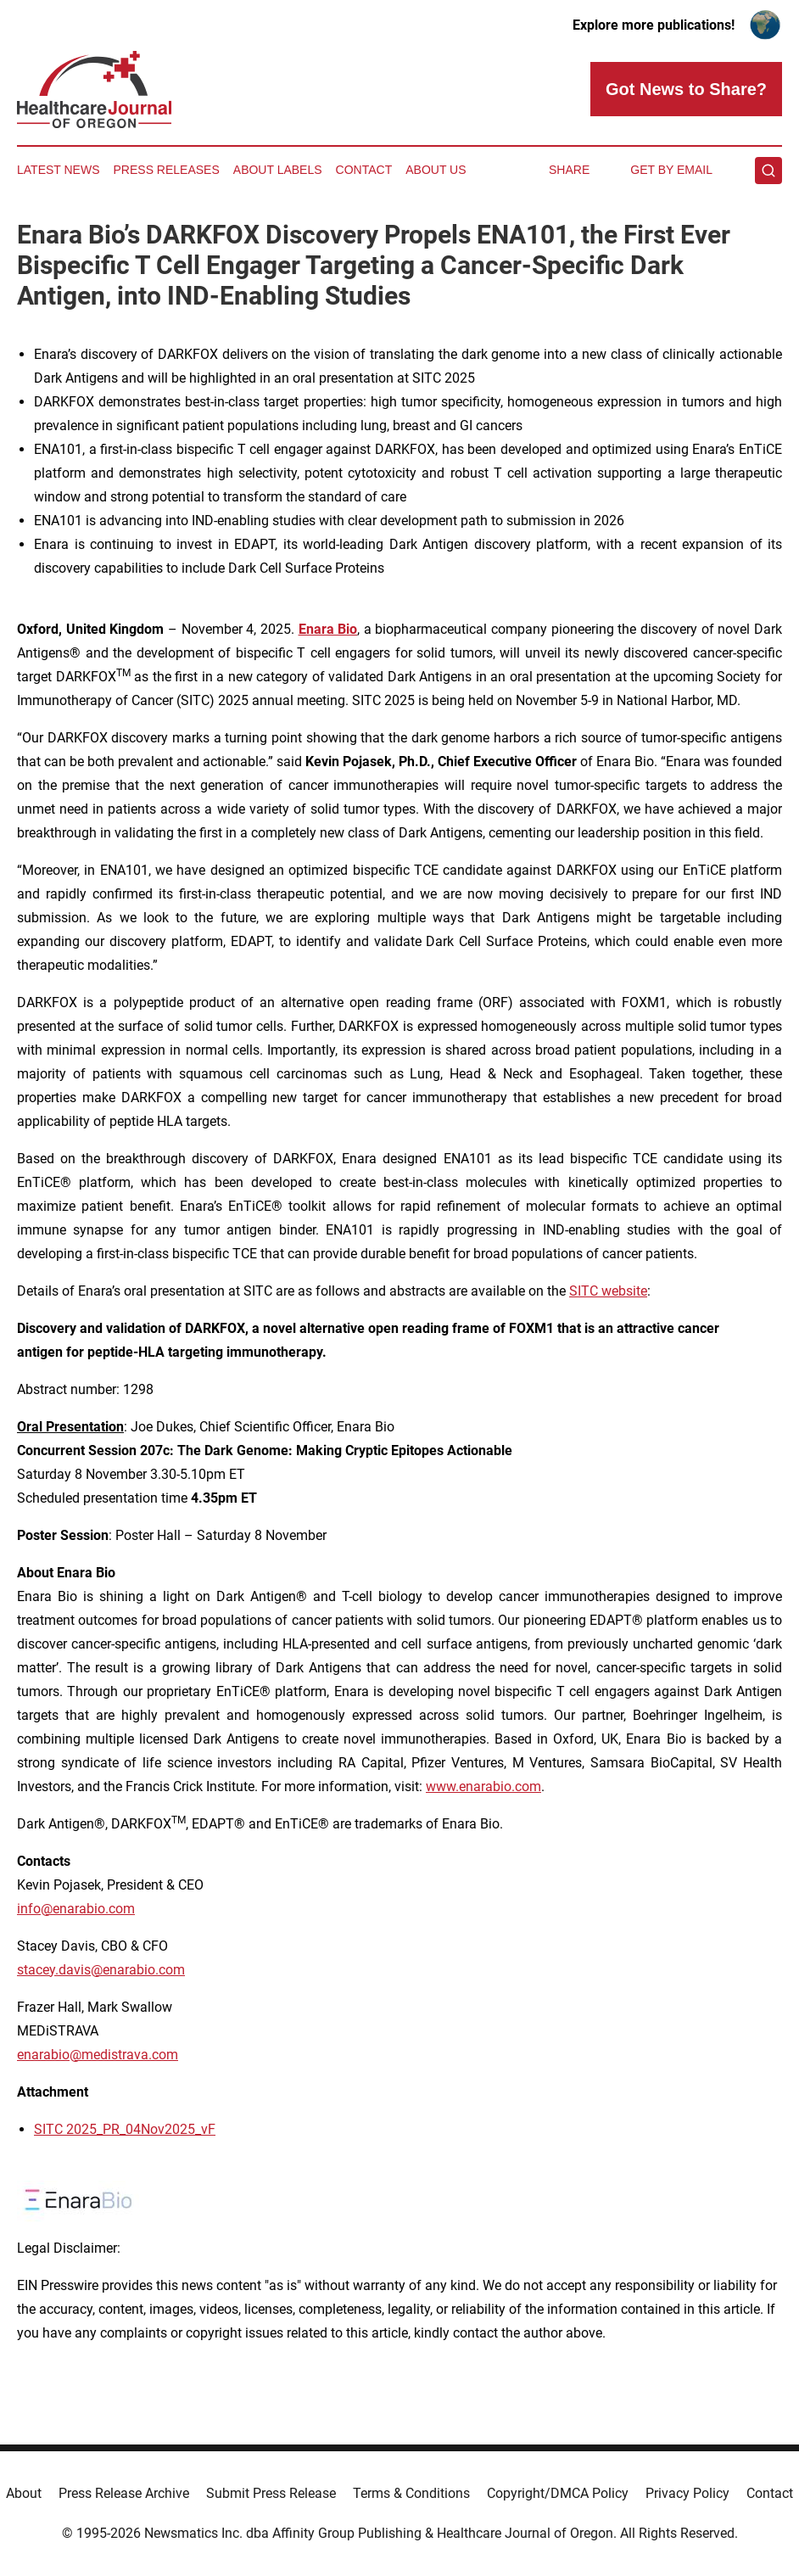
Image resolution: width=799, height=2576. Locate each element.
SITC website (608, 1291)
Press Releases (167, 169)
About (24, 2493)
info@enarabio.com (76, 1909)
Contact (364, 169)
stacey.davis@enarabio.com (101, 1970)
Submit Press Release (271, 2493)
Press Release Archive (124, 2493)
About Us (435, 169)
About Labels (277, 169)
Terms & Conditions (411, 2493)
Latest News (58, 169)
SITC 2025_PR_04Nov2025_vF (124, 2129)
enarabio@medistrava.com (97, 2055)
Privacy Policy (687, 2493)
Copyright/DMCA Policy (558, 2493)
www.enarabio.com (483, 1786)
